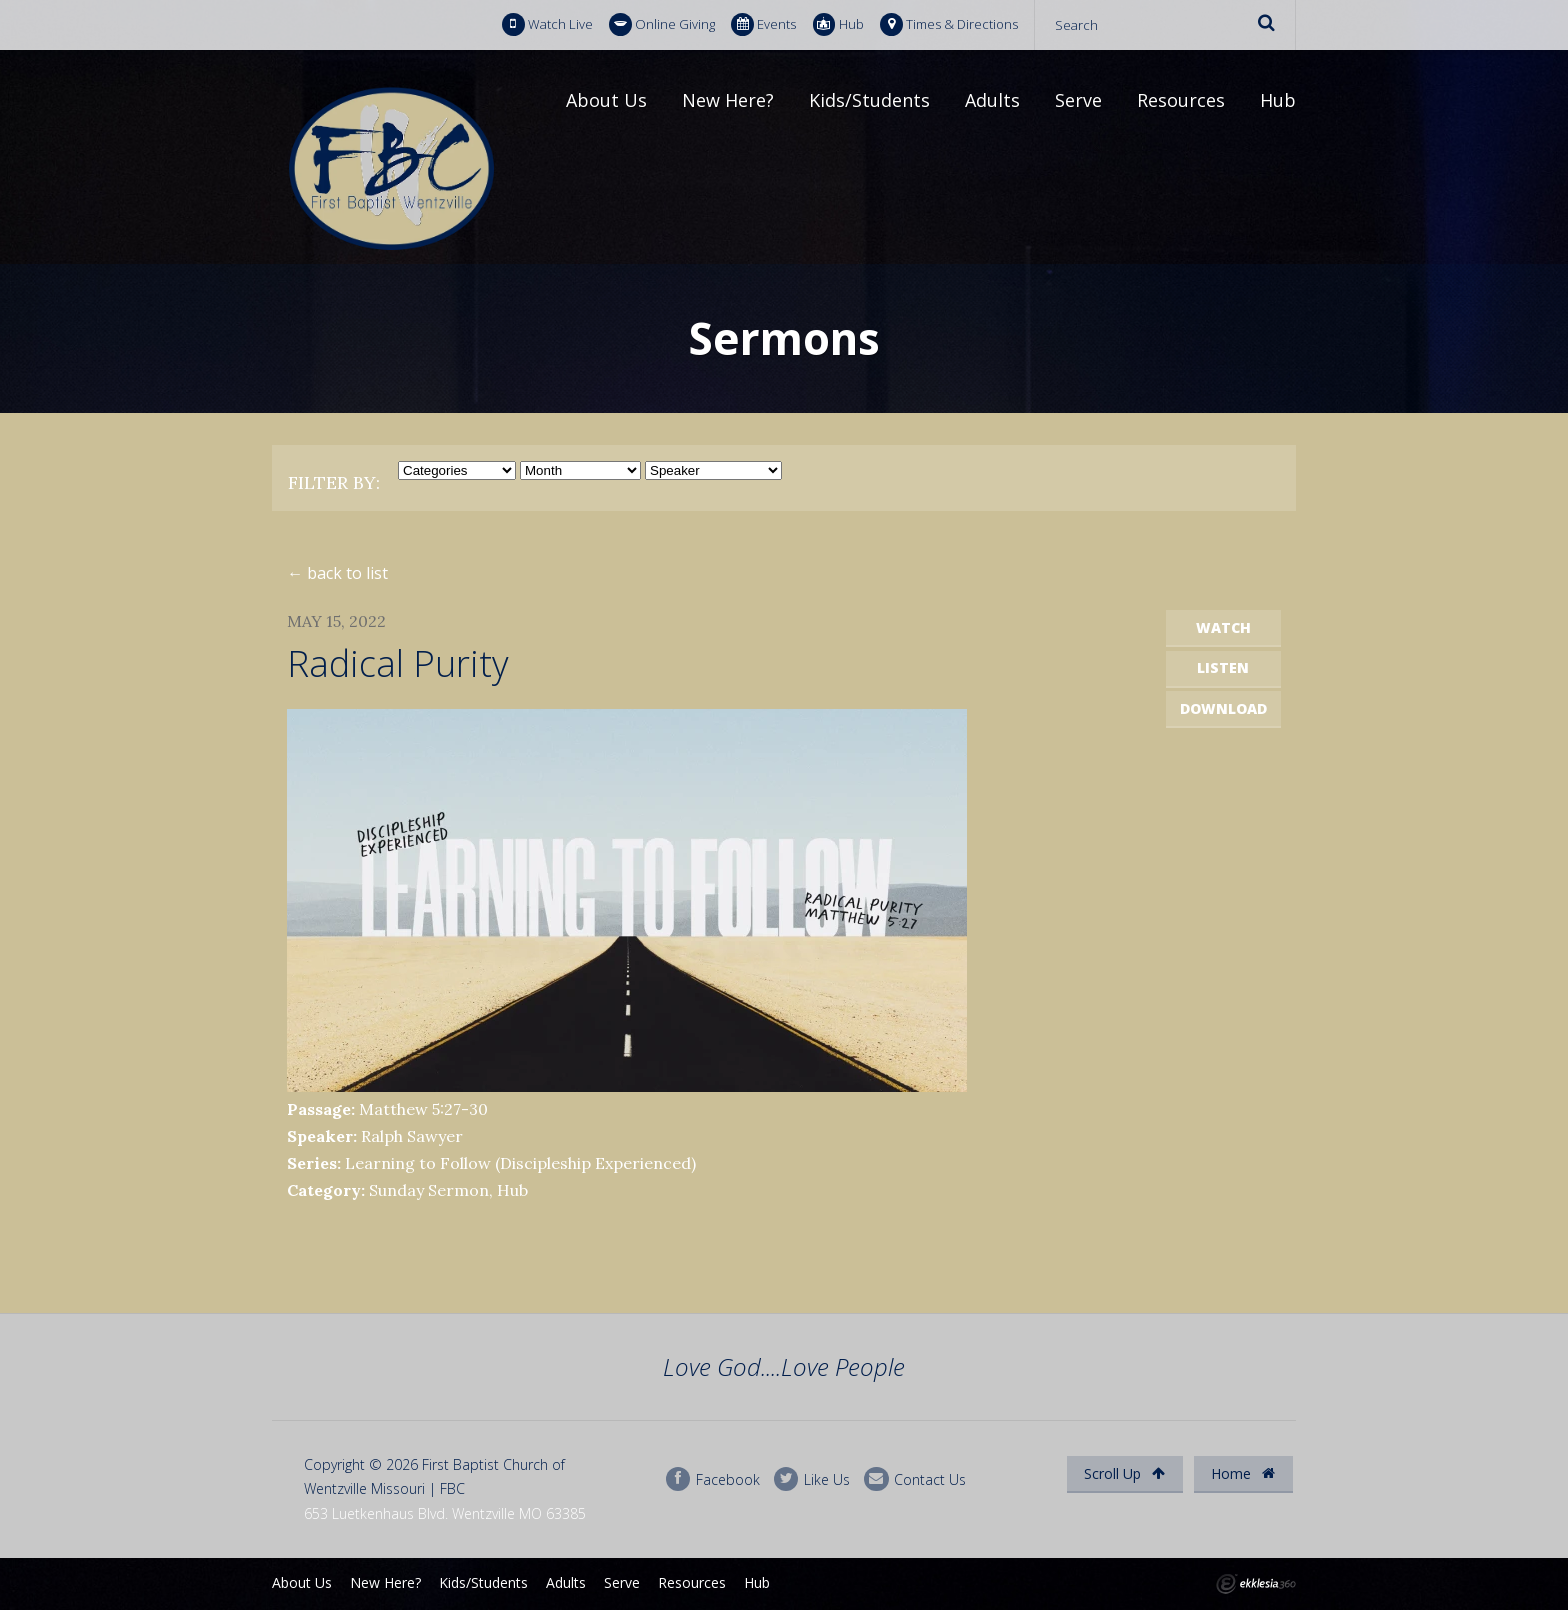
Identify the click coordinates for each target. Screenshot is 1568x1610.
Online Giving (662, 24)
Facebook (713, 1479)
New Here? (728, 100)
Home (1243, 1473)
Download (1223, 708)
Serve (1078, 100)
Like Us (812, 1479)
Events (763, 24)
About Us (606, 100)
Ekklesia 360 (1256, 1584)
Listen (1223, 667)
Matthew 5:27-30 (423, 1109)
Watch (1223, 627)
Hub (838, 24)
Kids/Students (869, 100)
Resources (1181, 100)
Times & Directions (949, 24)
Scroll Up (1124, 1473)
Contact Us (915, 1479)
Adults (992, 100)
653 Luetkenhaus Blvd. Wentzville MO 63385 (445, 1513)
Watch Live (547, 24)
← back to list (337, 573)
